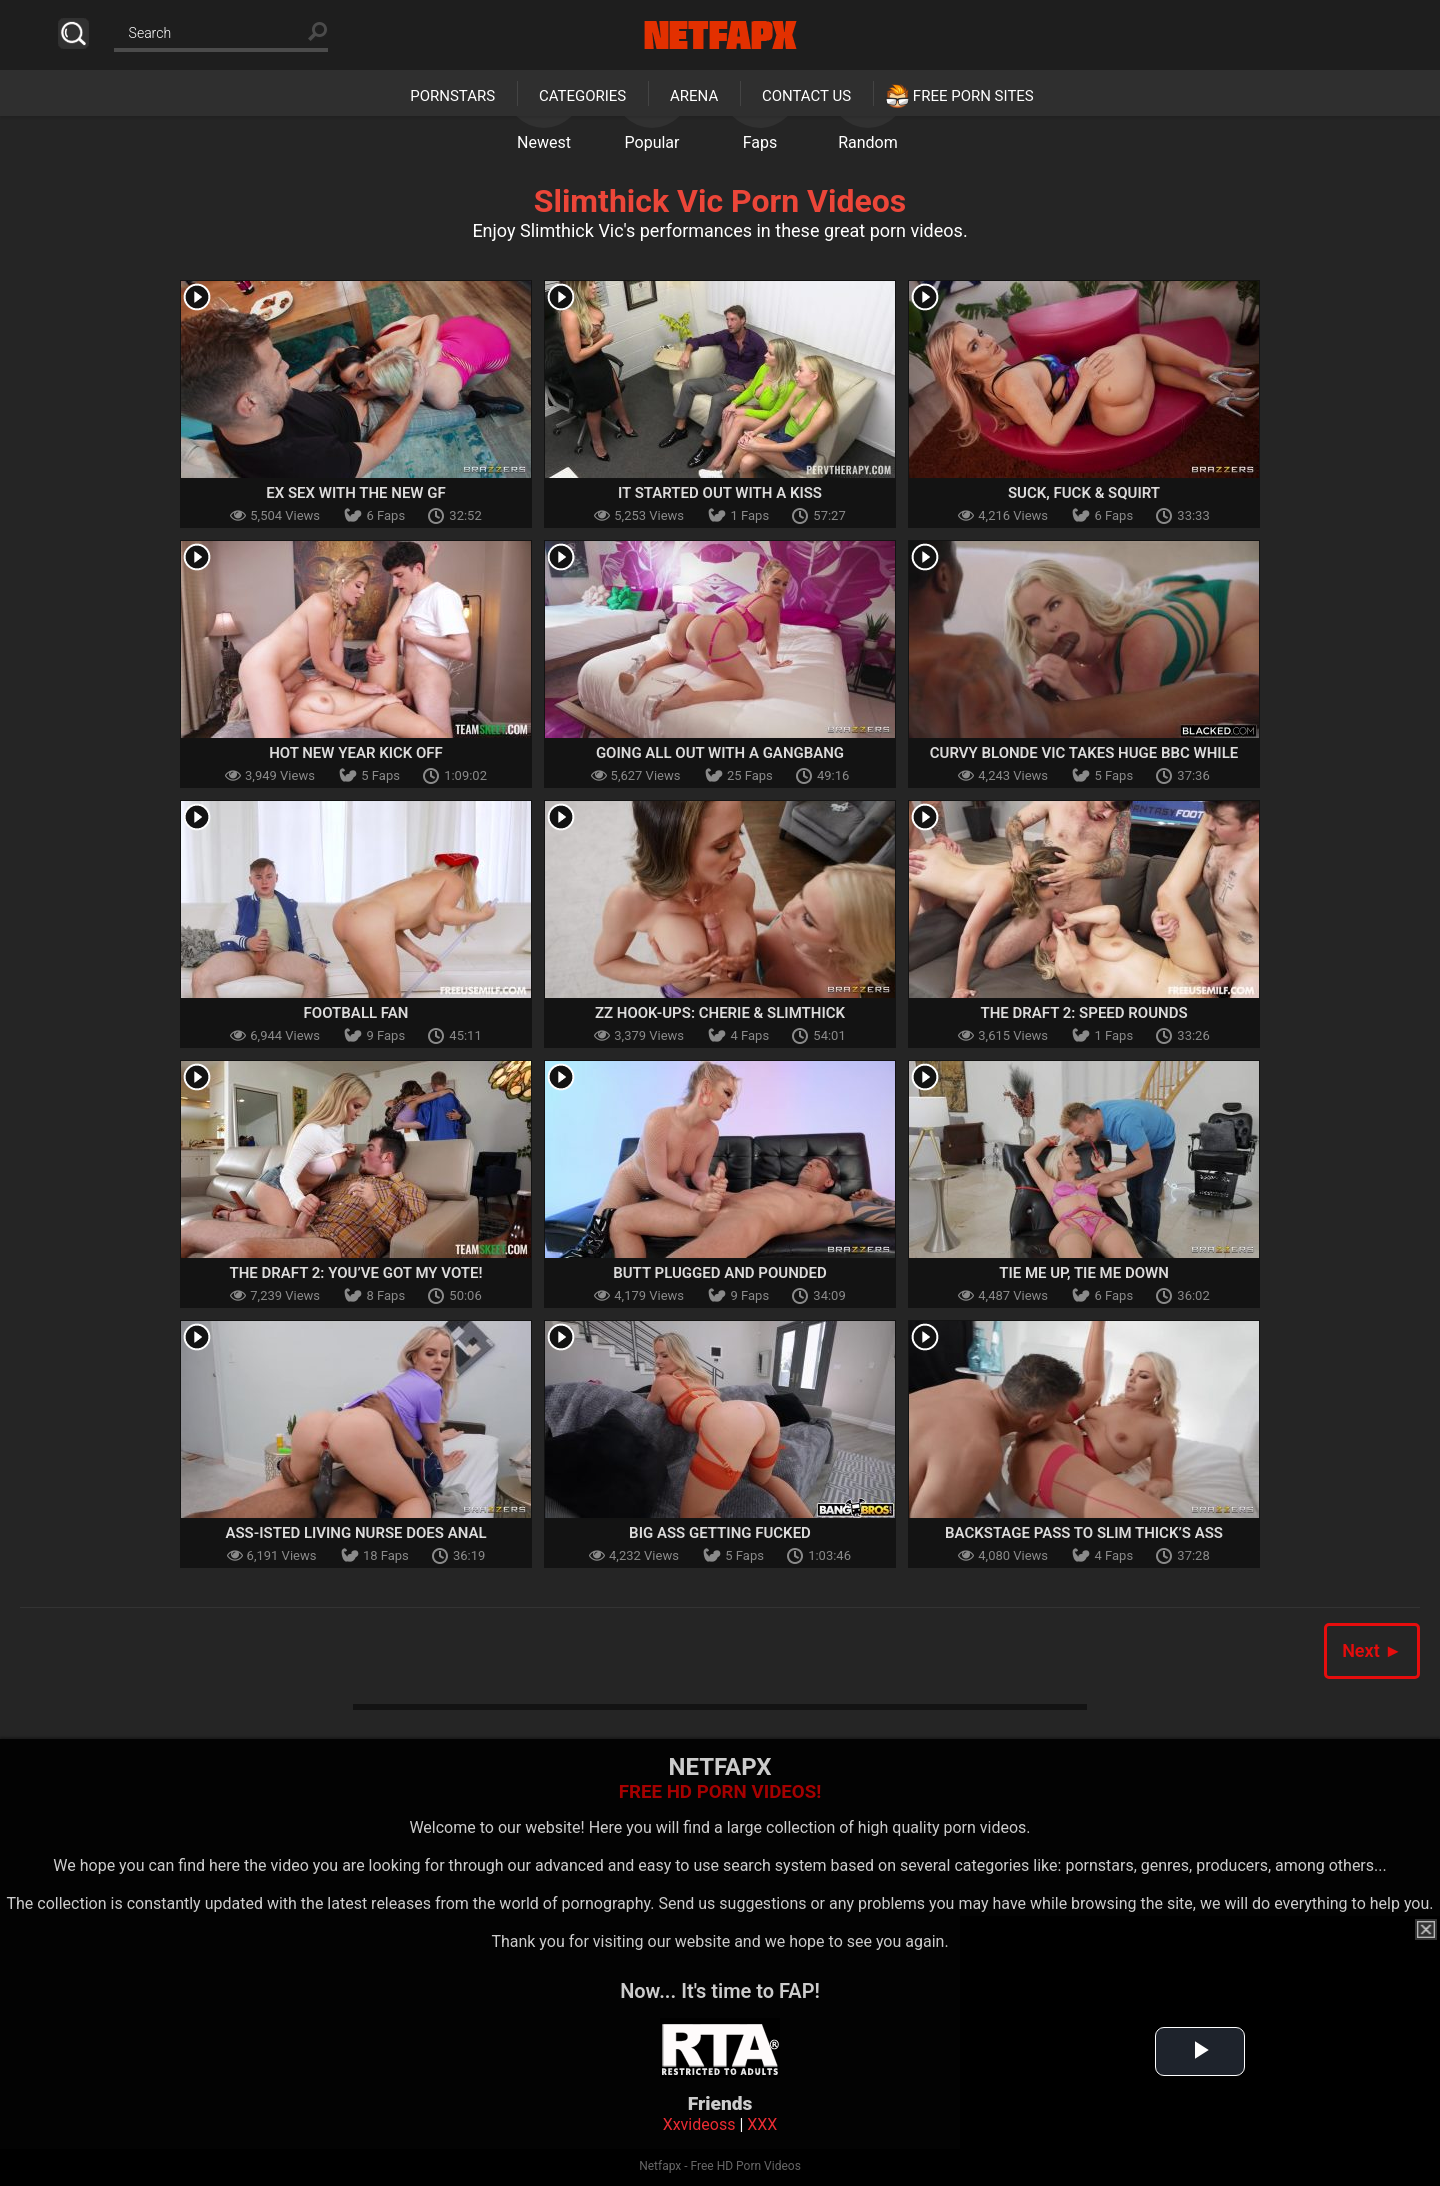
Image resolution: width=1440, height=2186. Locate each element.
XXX (762, 2124)
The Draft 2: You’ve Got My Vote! (355, 1273)
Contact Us (806, 96)
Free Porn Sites (973, 96)
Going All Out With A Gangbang (720, 753)
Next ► (1372, 1650)
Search (73, 33)
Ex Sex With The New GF (355, 493)
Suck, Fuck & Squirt (1084, 493)
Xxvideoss (699, 2124)
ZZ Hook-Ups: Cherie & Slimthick (720, 1013)
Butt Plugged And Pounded (720, 1273)
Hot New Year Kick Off (356, 753)
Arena (694, 96)
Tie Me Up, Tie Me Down (1084, 1273)
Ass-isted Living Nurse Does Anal (355, 1533)
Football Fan (356, 1013)
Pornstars (452, 96)
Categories (582, 96)
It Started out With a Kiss (720, 493)
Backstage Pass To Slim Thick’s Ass (1084, 1533)
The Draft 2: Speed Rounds (1083, 1013)
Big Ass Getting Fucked (720, 1533)
